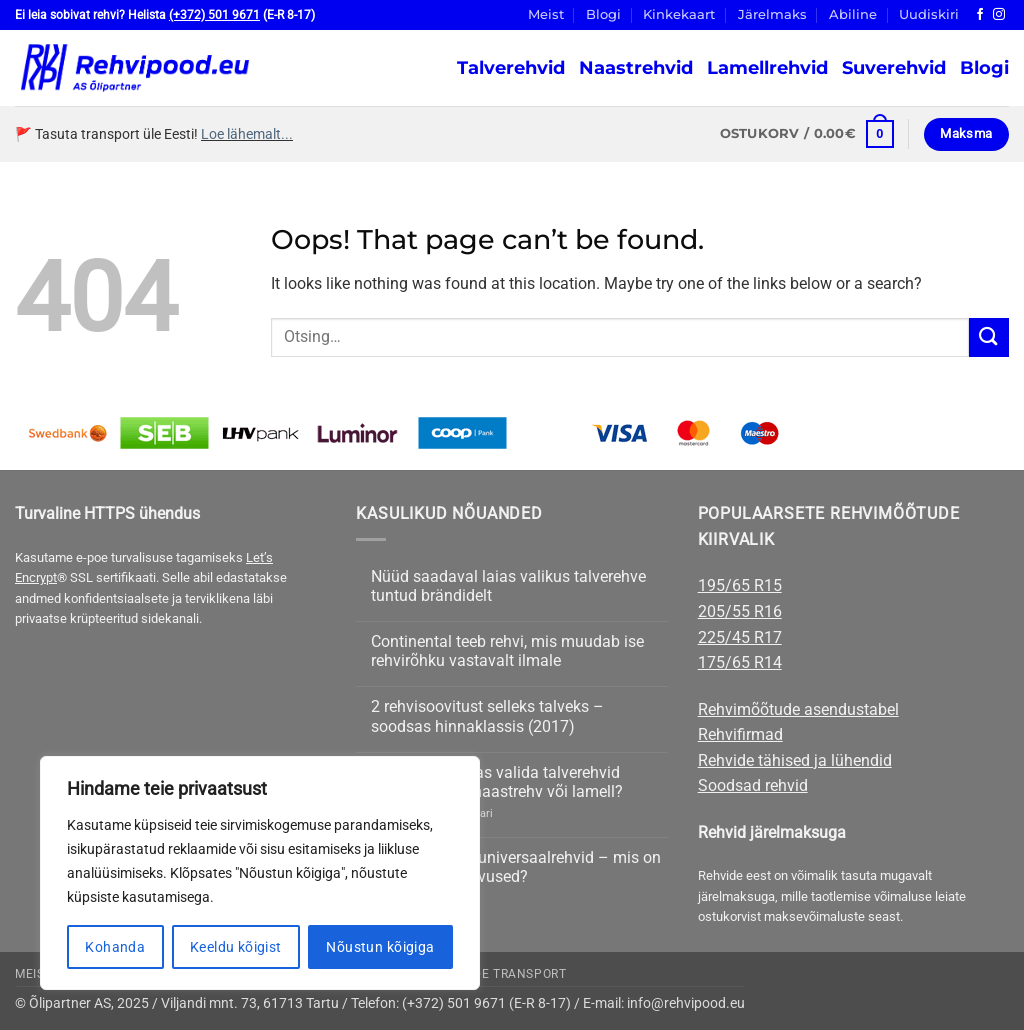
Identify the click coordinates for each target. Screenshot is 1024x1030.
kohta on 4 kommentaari (432, 813)
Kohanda (115, 947)
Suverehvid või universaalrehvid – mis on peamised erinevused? (516, 867)
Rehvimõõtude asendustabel (798, 709)
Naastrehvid (636, 67)
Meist (546, 14)
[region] (260, 873)
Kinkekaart (679, 14)
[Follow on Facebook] (980, 15)
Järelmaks (772, 14)
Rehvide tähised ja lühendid (795, 760)
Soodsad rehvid (753, 785)
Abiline (853, 14)
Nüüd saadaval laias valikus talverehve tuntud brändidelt (508, 586)
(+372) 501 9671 (214, 15)
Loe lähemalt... (247, 134)
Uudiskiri (929, 14)
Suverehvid (894, 67)
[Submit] (989, 337)
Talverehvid (511, 67)
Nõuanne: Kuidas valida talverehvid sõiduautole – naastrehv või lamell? (497, 782)
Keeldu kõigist (236, 947)
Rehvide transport (501, 974)
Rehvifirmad (740, 734)
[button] (807, 134)
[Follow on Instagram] (999, 15)
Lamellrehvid (767, 67)
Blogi (603, 14)
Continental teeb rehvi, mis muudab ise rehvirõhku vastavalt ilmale (507, 651)
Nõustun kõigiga (380, 947)
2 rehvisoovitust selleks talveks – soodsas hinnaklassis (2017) (487, 716)
